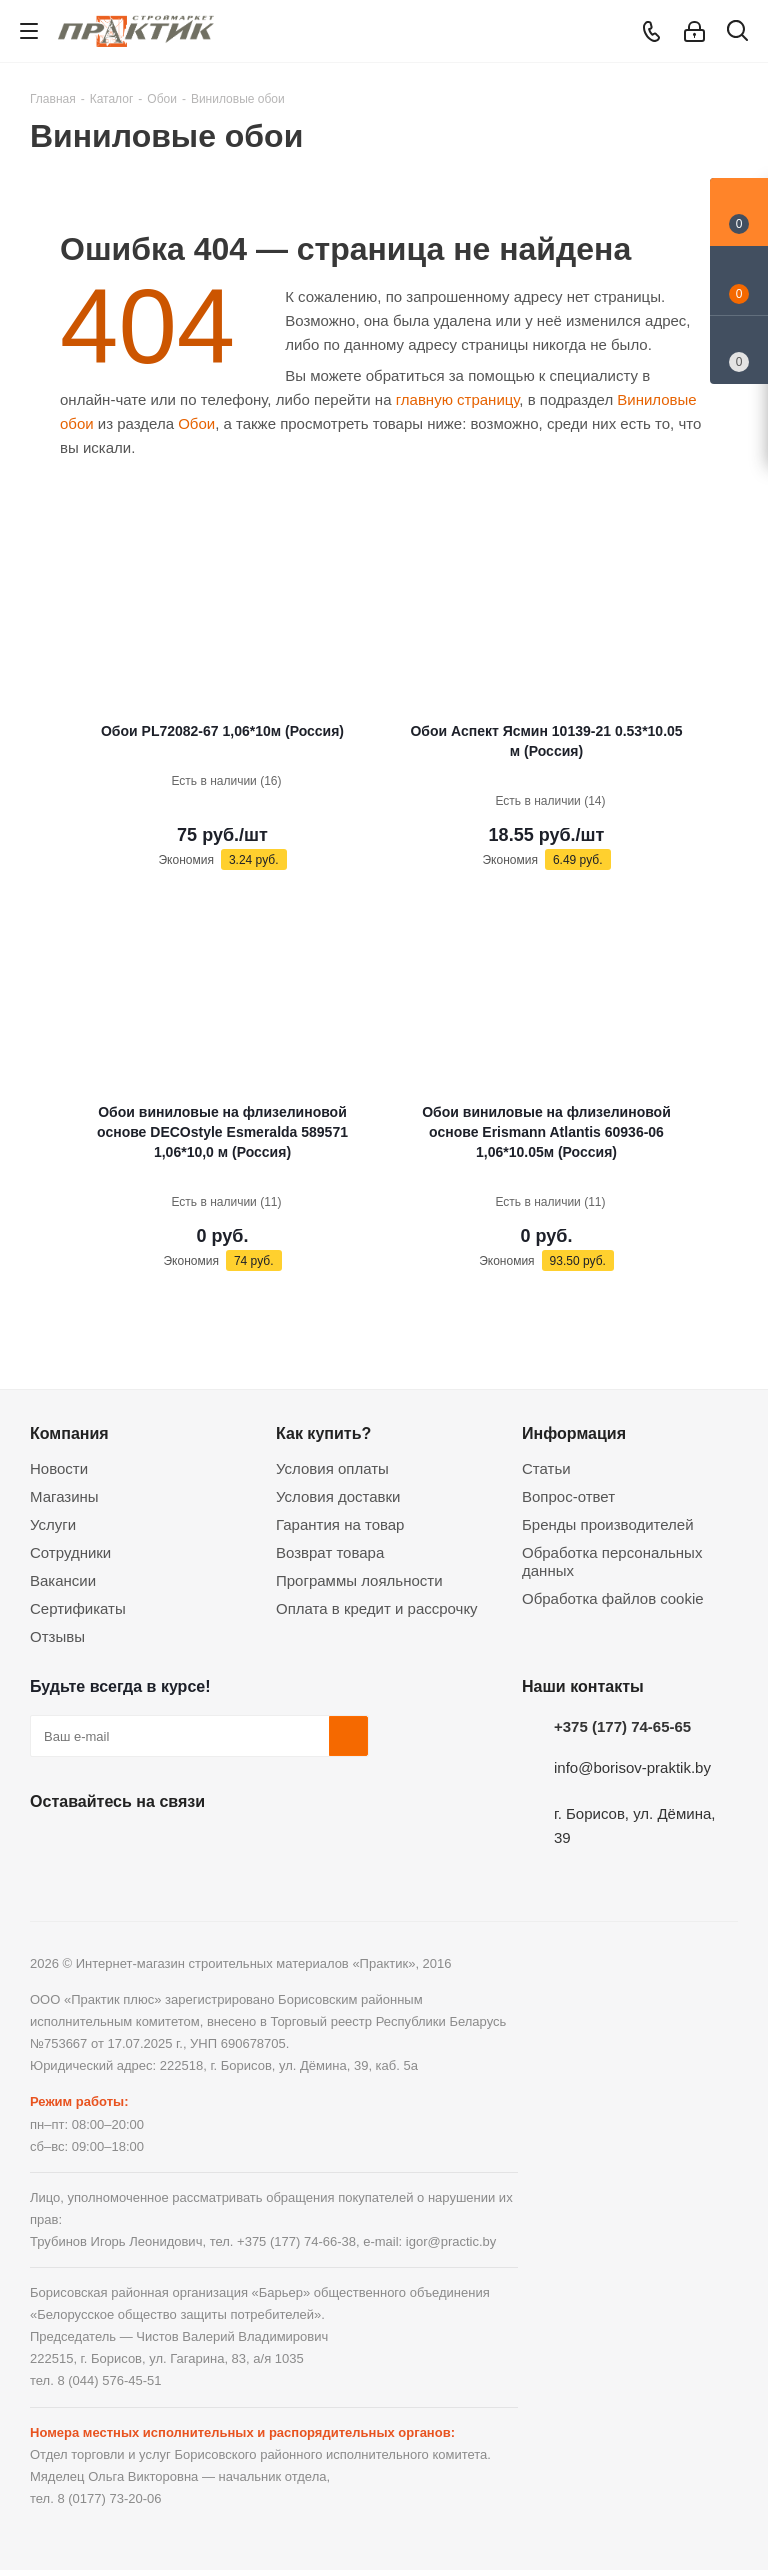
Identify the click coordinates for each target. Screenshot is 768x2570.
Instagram (150, 1848)
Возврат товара (330, 1552)
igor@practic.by (451, 2241)
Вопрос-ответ (568, 1496)
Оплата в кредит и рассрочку (377, 1608)
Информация (574, 1433)
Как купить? (323, 1433)
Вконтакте (50, 1848)
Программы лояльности (359, 1580)
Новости (59, 1468)
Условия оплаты (332, 1468)
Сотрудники (70, 1552)
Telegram (200, 1848)
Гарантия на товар (340, 1524)
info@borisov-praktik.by (632, 1767)
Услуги (53, 1524)
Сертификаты (78, 1608)
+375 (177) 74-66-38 (296, 2241)
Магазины (64, 1496)
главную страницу (458, 399)
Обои (196, 423)
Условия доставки (338, 1496)
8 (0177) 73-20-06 (109, 2498)
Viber (250, 1848)
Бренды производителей (608, 1524)
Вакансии (63, 1580)
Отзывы (57, 1636)
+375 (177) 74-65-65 (622, 1726)
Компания (69, 1433)
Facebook (100, 1848)
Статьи (546, 1468)
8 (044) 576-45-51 (109, 2380)
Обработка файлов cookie (613, 1598)
